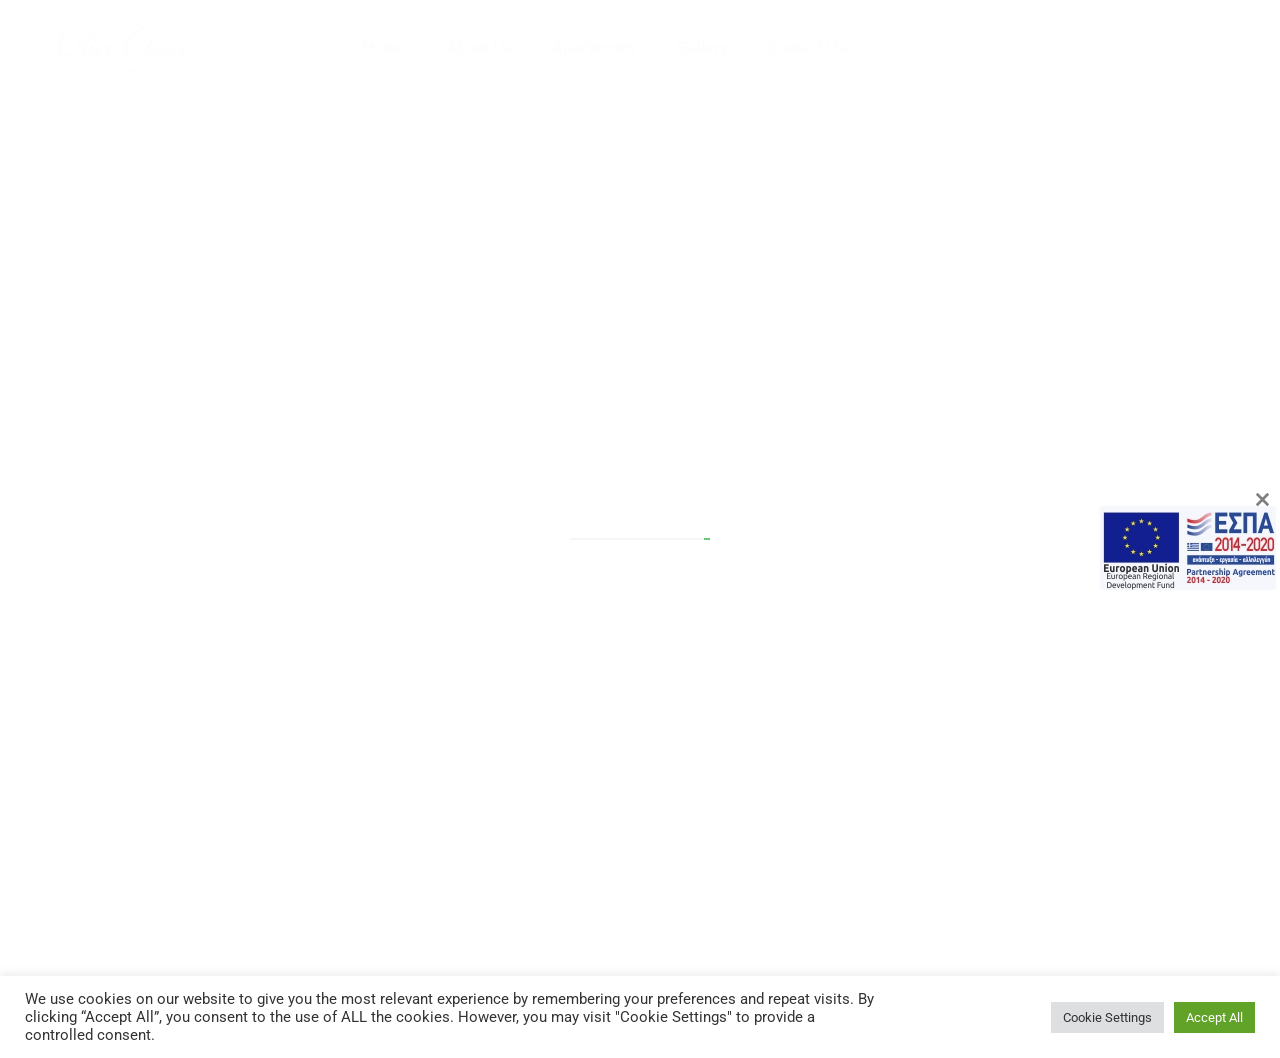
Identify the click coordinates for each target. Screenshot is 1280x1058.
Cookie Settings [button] (1107, 1017)
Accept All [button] (1214, 1017)
